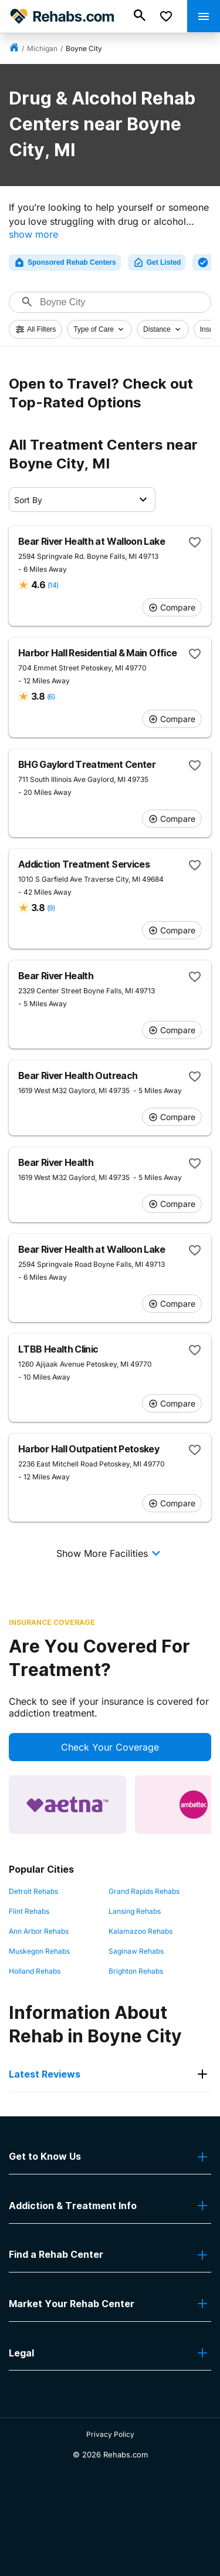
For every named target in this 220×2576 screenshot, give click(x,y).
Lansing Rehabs (135, 1911)
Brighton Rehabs (136, 1971)
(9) (51, 907)
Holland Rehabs (34, 1971)
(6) (51, 696)
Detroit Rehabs (33, 1891)
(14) (53, 585)
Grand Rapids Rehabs (144, 1891)
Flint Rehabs (29, 1911)
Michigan (42, 48)
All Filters (35, 329)
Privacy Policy (110, 2434)
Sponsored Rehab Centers (64, 262)
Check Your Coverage (110, 1747)
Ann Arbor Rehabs (39, 1931)
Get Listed (157, 262)
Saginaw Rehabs (136, 1951)
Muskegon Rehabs (39, 1951)
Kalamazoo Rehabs (140, 1931)
